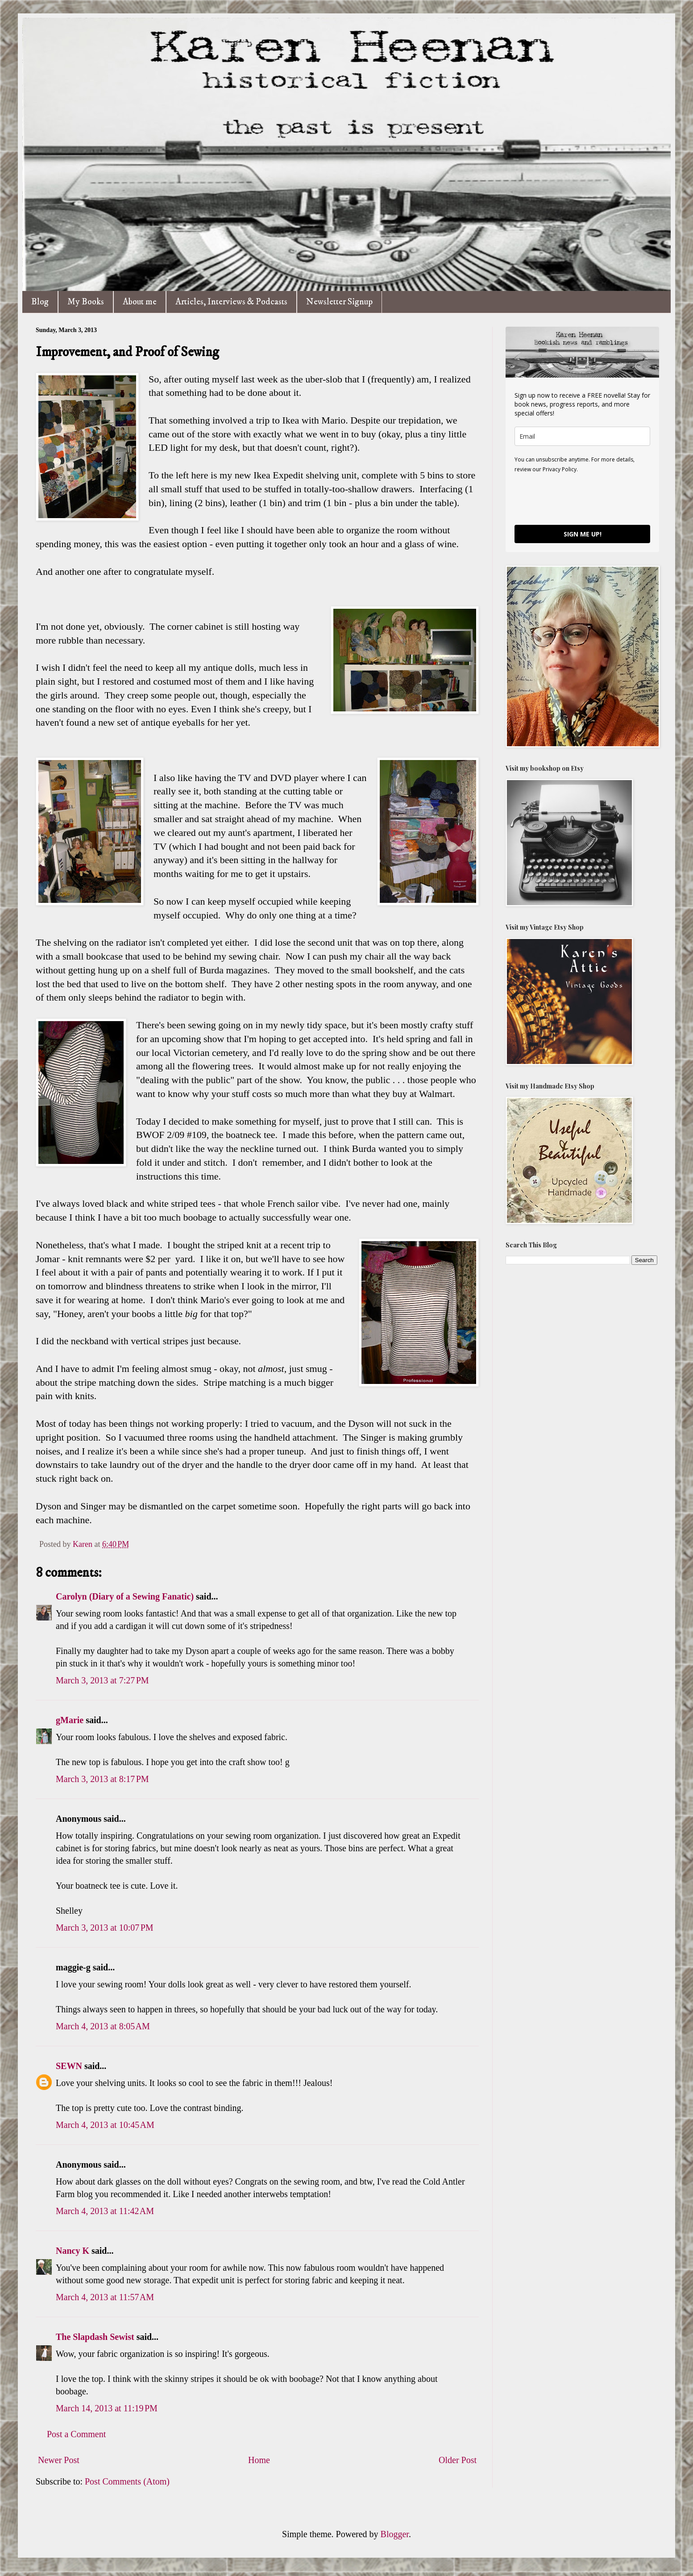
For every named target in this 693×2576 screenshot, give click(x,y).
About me (140, 301)
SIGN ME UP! (583, 534)
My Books (85, 301)
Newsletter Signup (339, 301)
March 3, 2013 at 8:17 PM (102, 1779)
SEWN (69, 2066)
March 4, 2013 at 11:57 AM (105, 2297)
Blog (40, 301)
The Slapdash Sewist (95, 2337)
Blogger (395, 2534)
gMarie (69, 1720)
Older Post (458, 2460)
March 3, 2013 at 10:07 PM (105, 1927)
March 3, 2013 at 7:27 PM (102, 1680)
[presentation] (582, 498)
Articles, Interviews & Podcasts (231, 301)
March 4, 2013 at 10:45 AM (105, 2125)
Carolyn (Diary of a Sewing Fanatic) (125, 1596)
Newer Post (58, 2460)
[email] (582, 436)
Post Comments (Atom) (127, 2481)
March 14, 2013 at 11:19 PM (107, 2408)
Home (259, 2460)
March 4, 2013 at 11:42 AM (105, 2211)
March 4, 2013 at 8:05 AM (103, 2026)
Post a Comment (76, 2434)
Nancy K (72, 2251)
